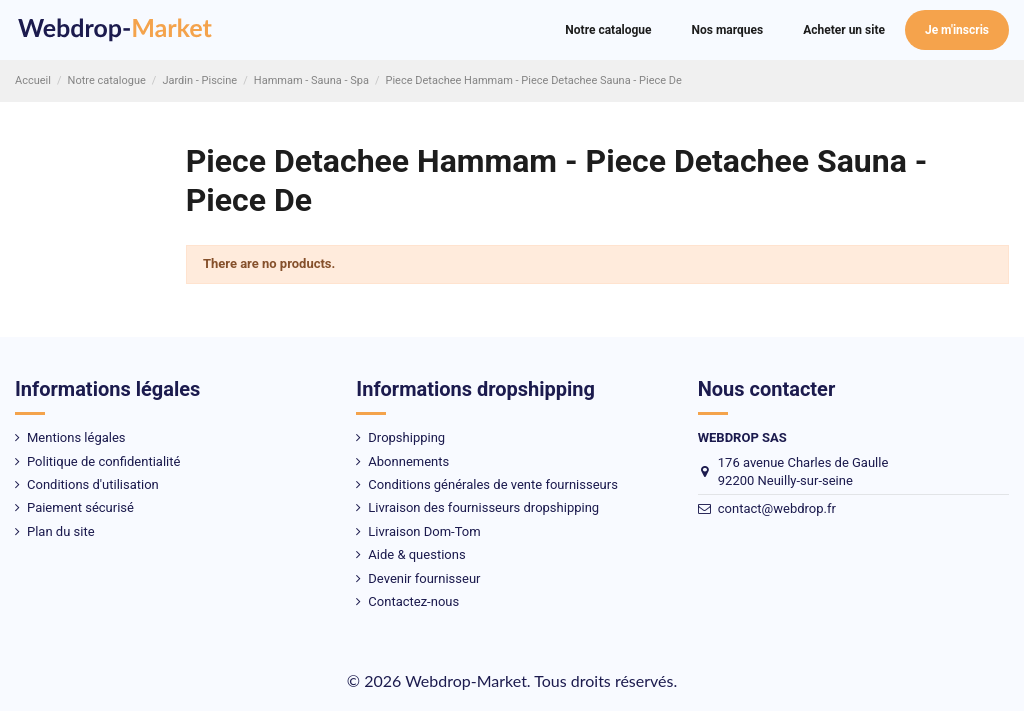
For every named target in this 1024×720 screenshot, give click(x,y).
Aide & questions (416, 554)
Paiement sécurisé (80, 507)
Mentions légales (76, 437)
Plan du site (61, 531)
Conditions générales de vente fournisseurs (493, 484)
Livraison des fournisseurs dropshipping (483, 507)
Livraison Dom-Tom (424, 531)
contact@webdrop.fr (777, 508)
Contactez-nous (413, 601)
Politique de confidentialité (103, 461)
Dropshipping (406, 437)
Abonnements (408, 461)
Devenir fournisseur (424, 578)
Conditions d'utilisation (93, 484)
